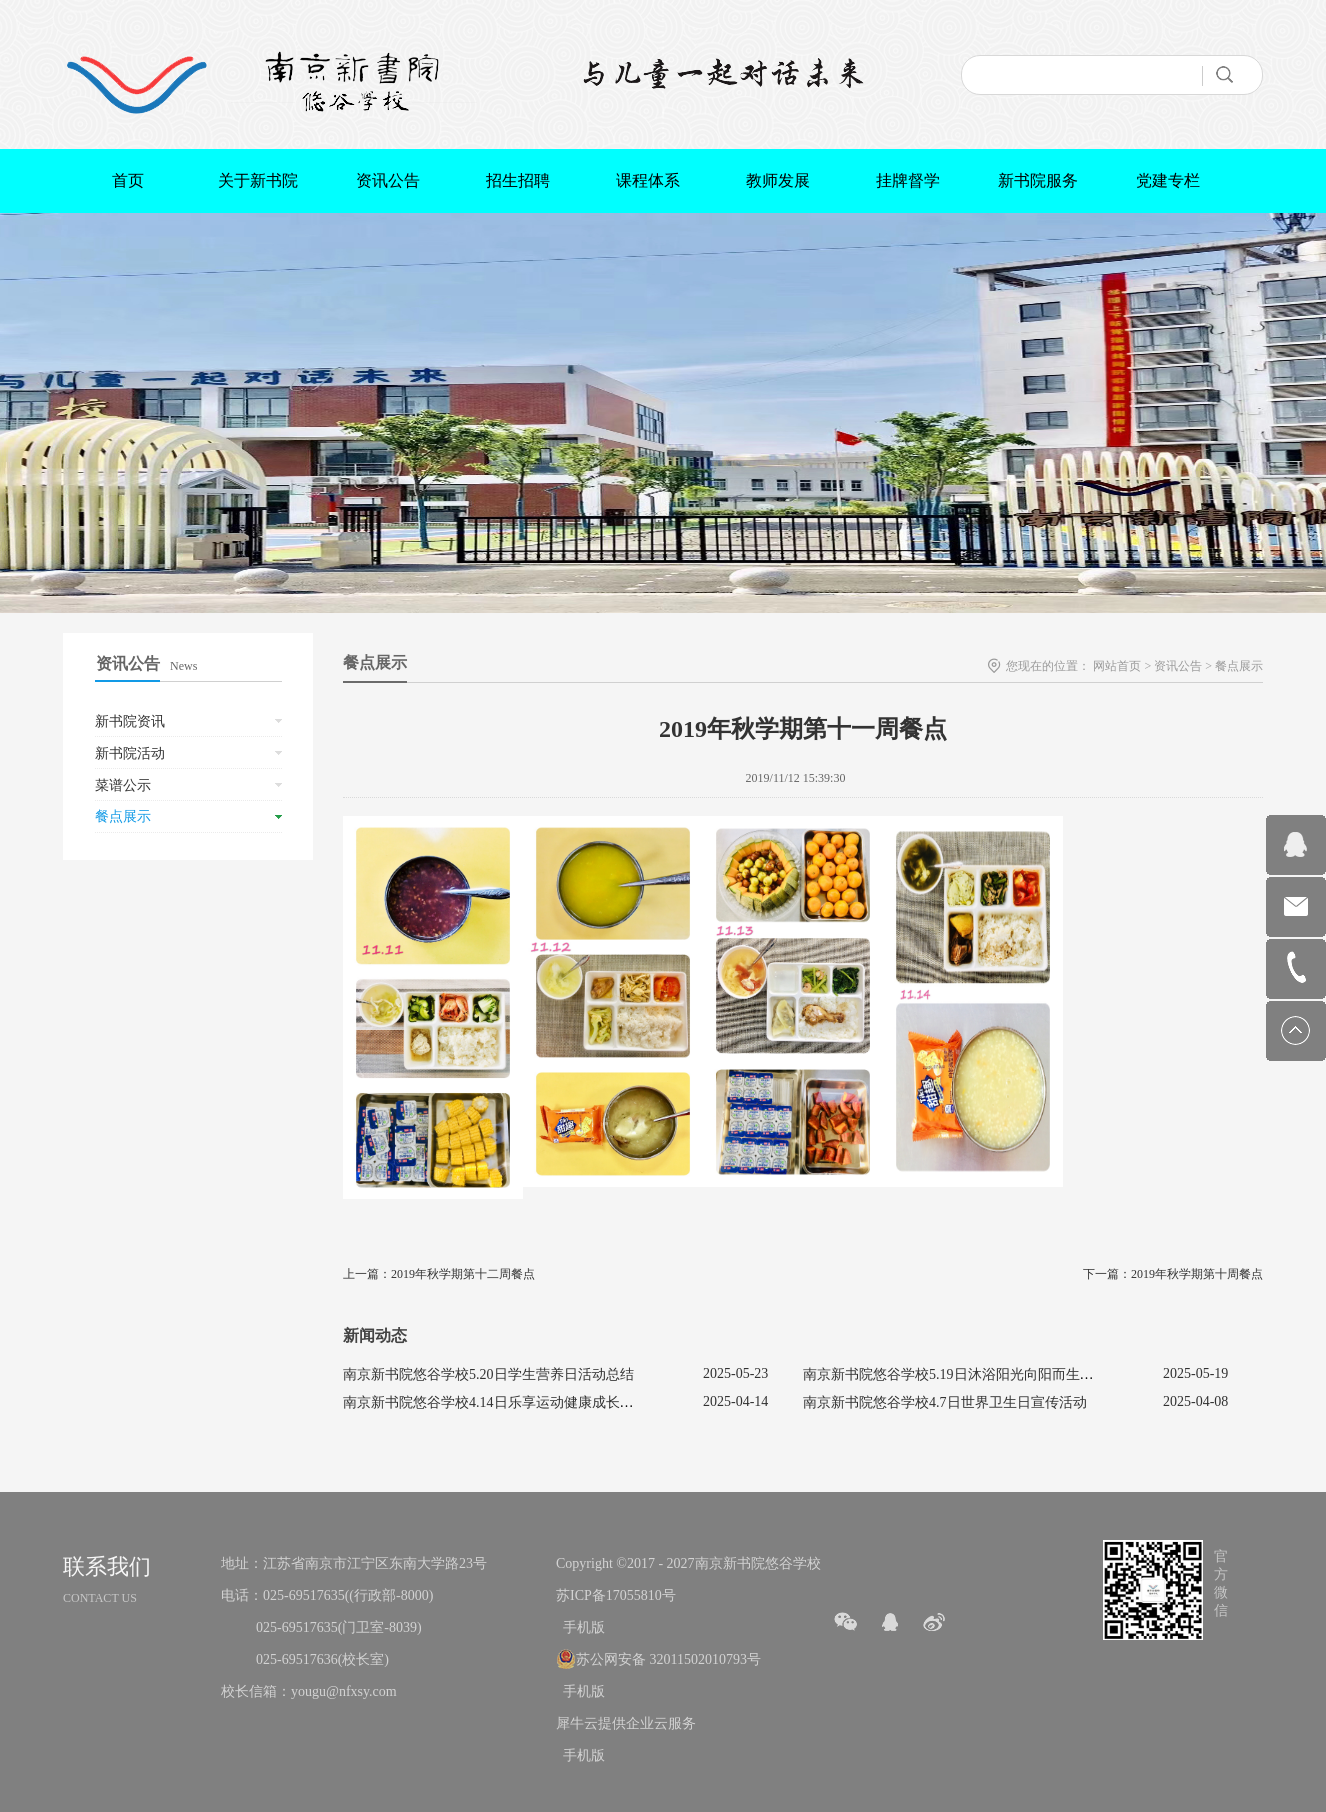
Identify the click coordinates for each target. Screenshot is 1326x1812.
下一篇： (1173, 1274)
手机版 (580, 1627)
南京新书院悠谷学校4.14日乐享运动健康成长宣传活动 (509, 1402)
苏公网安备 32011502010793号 (668, 1659)
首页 (128, 180)
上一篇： (439, 1274)
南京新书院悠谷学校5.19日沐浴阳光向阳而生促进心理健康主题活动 (1011, 1374)
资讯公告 (1178, 666)
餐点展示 (1239, 666)
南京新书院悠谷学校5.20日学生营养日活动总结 (488, 1374)
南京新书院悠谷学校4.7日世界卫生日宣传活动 (945, 1402)
